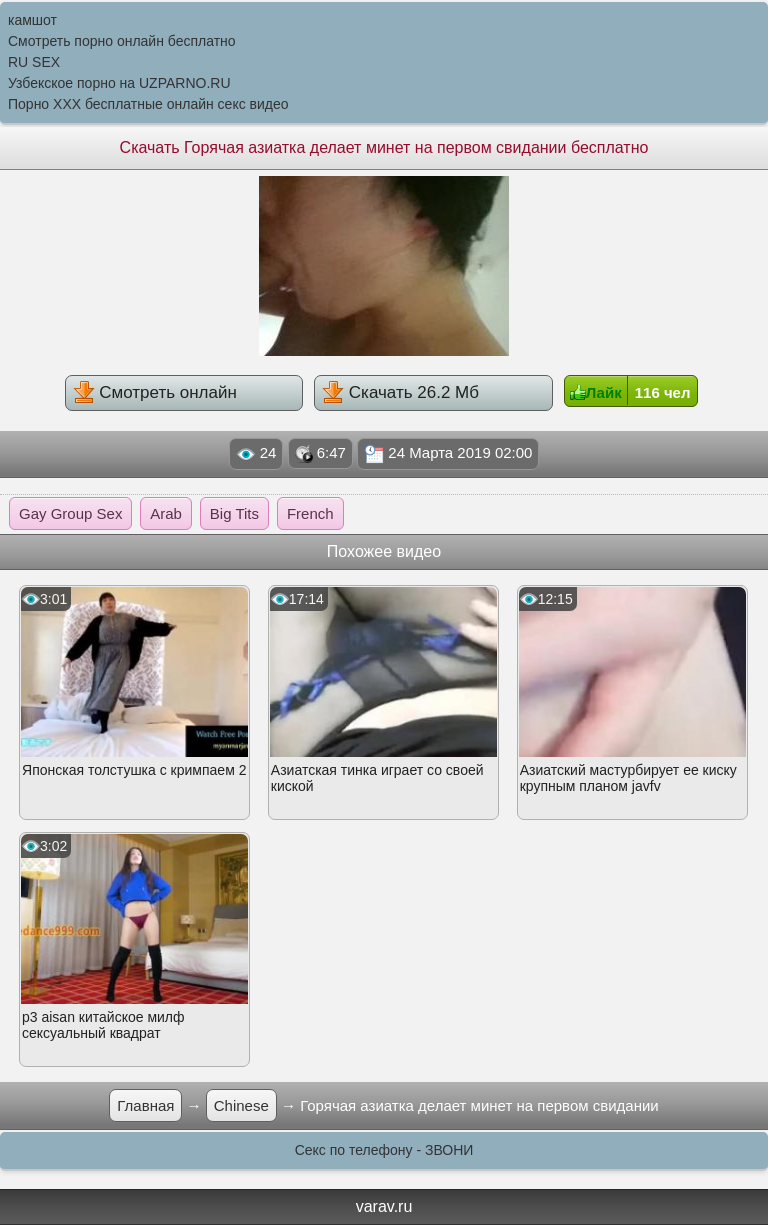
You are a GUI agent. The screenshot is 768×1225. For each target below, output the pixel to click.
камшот (32, 20)
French (310, 513)
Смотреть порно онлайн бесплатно (122, 41)
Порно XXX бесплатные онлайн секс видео (148, 104)
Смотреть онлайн (155, 392)
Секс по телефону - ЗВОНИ (384, 1150)
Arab (166, 513)
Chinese (241, 1105)
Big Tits (234, 513)
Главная (145, 1105)
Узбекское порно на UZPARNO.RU (119, 83)
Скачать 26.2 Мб (400, 392)
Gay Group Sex (70, 513)
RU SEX (34, 62)
